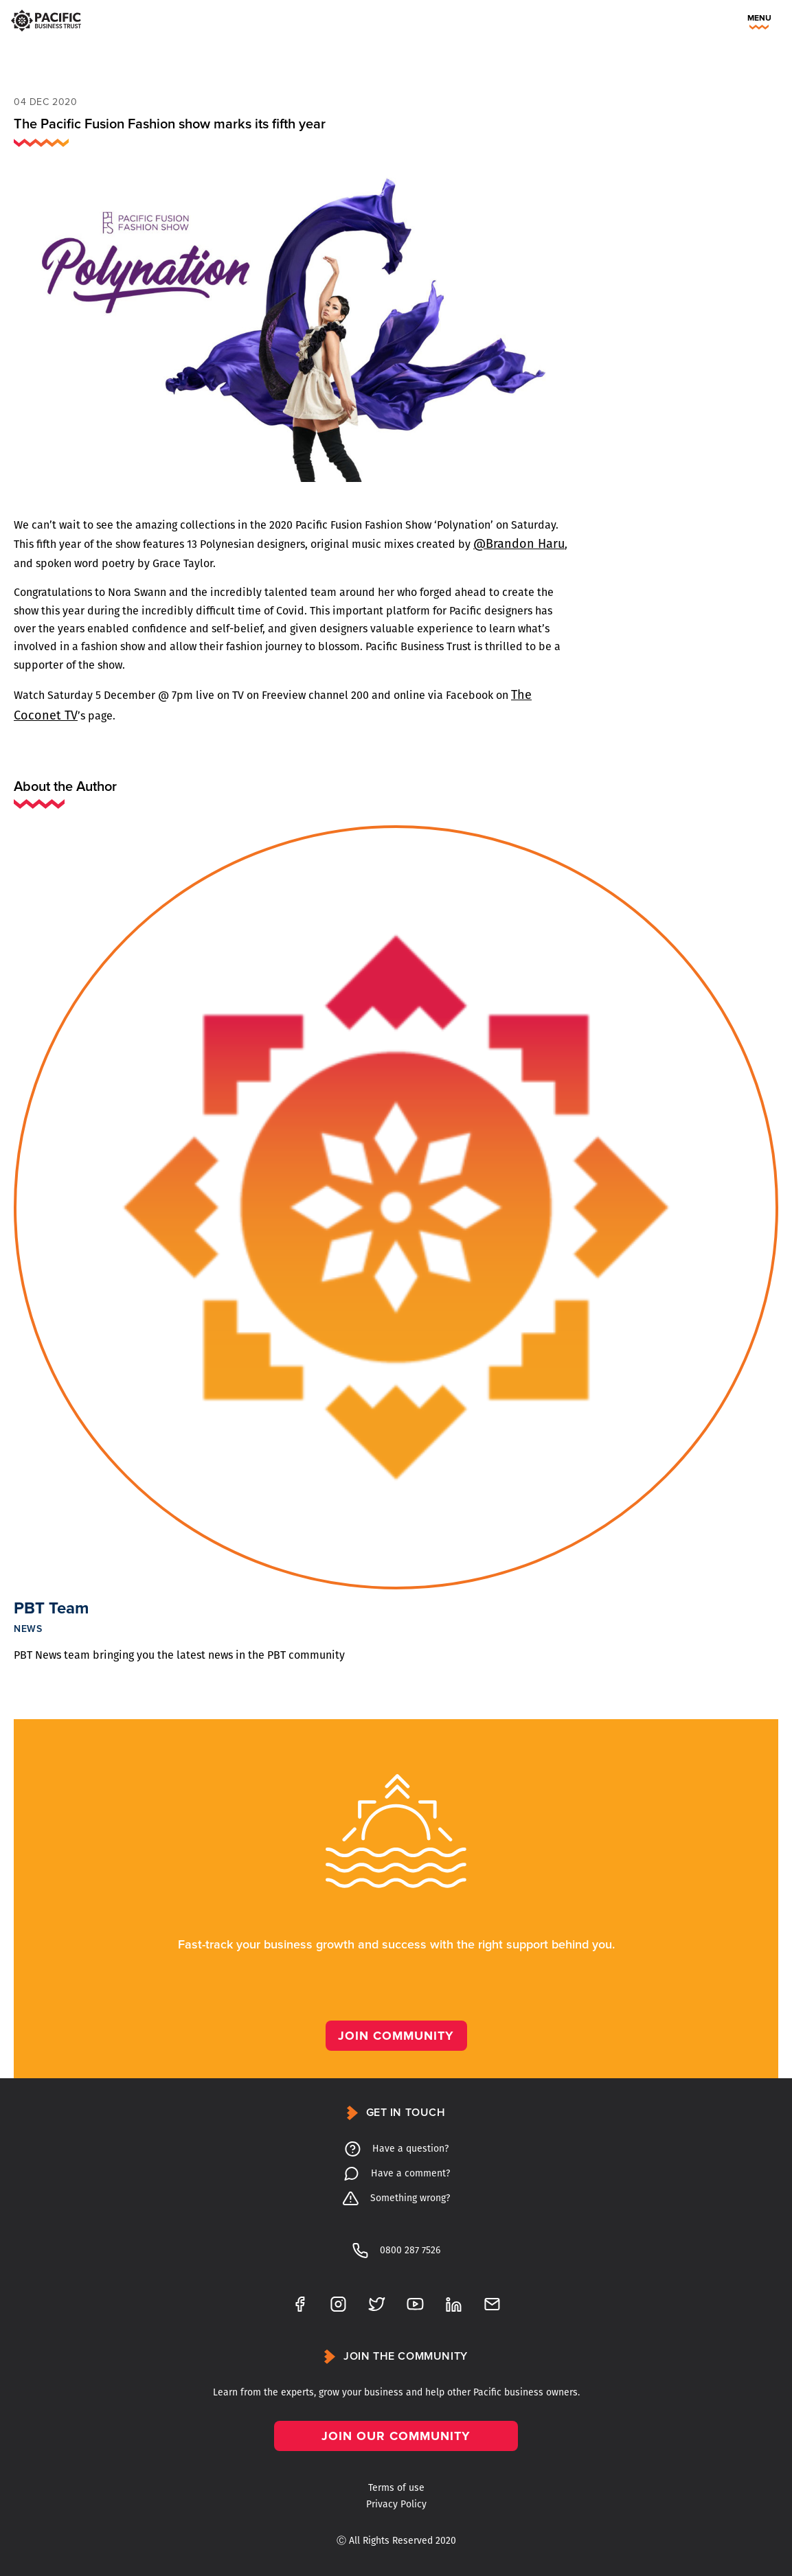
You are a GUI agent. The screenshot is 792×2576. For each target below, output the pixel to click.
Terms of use (396, 2488)
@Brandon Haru (519, 543)
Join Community (396, 2035)
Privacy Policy (396, 2504)
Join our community (396, 2435)
